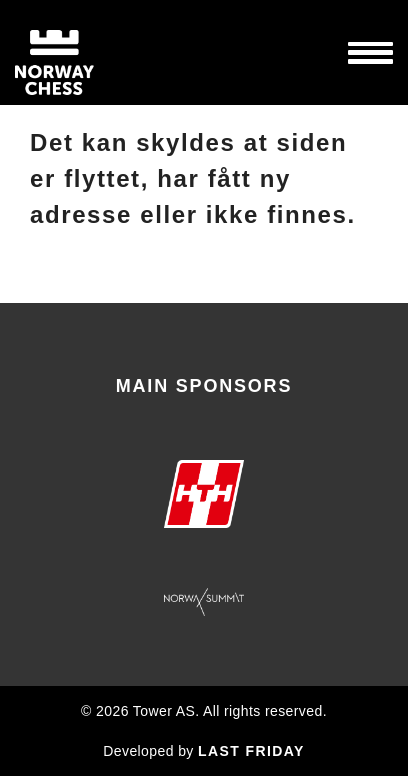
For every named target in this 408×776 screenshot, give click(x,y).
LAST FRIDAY (251, 751)
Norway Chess (90, 52)
